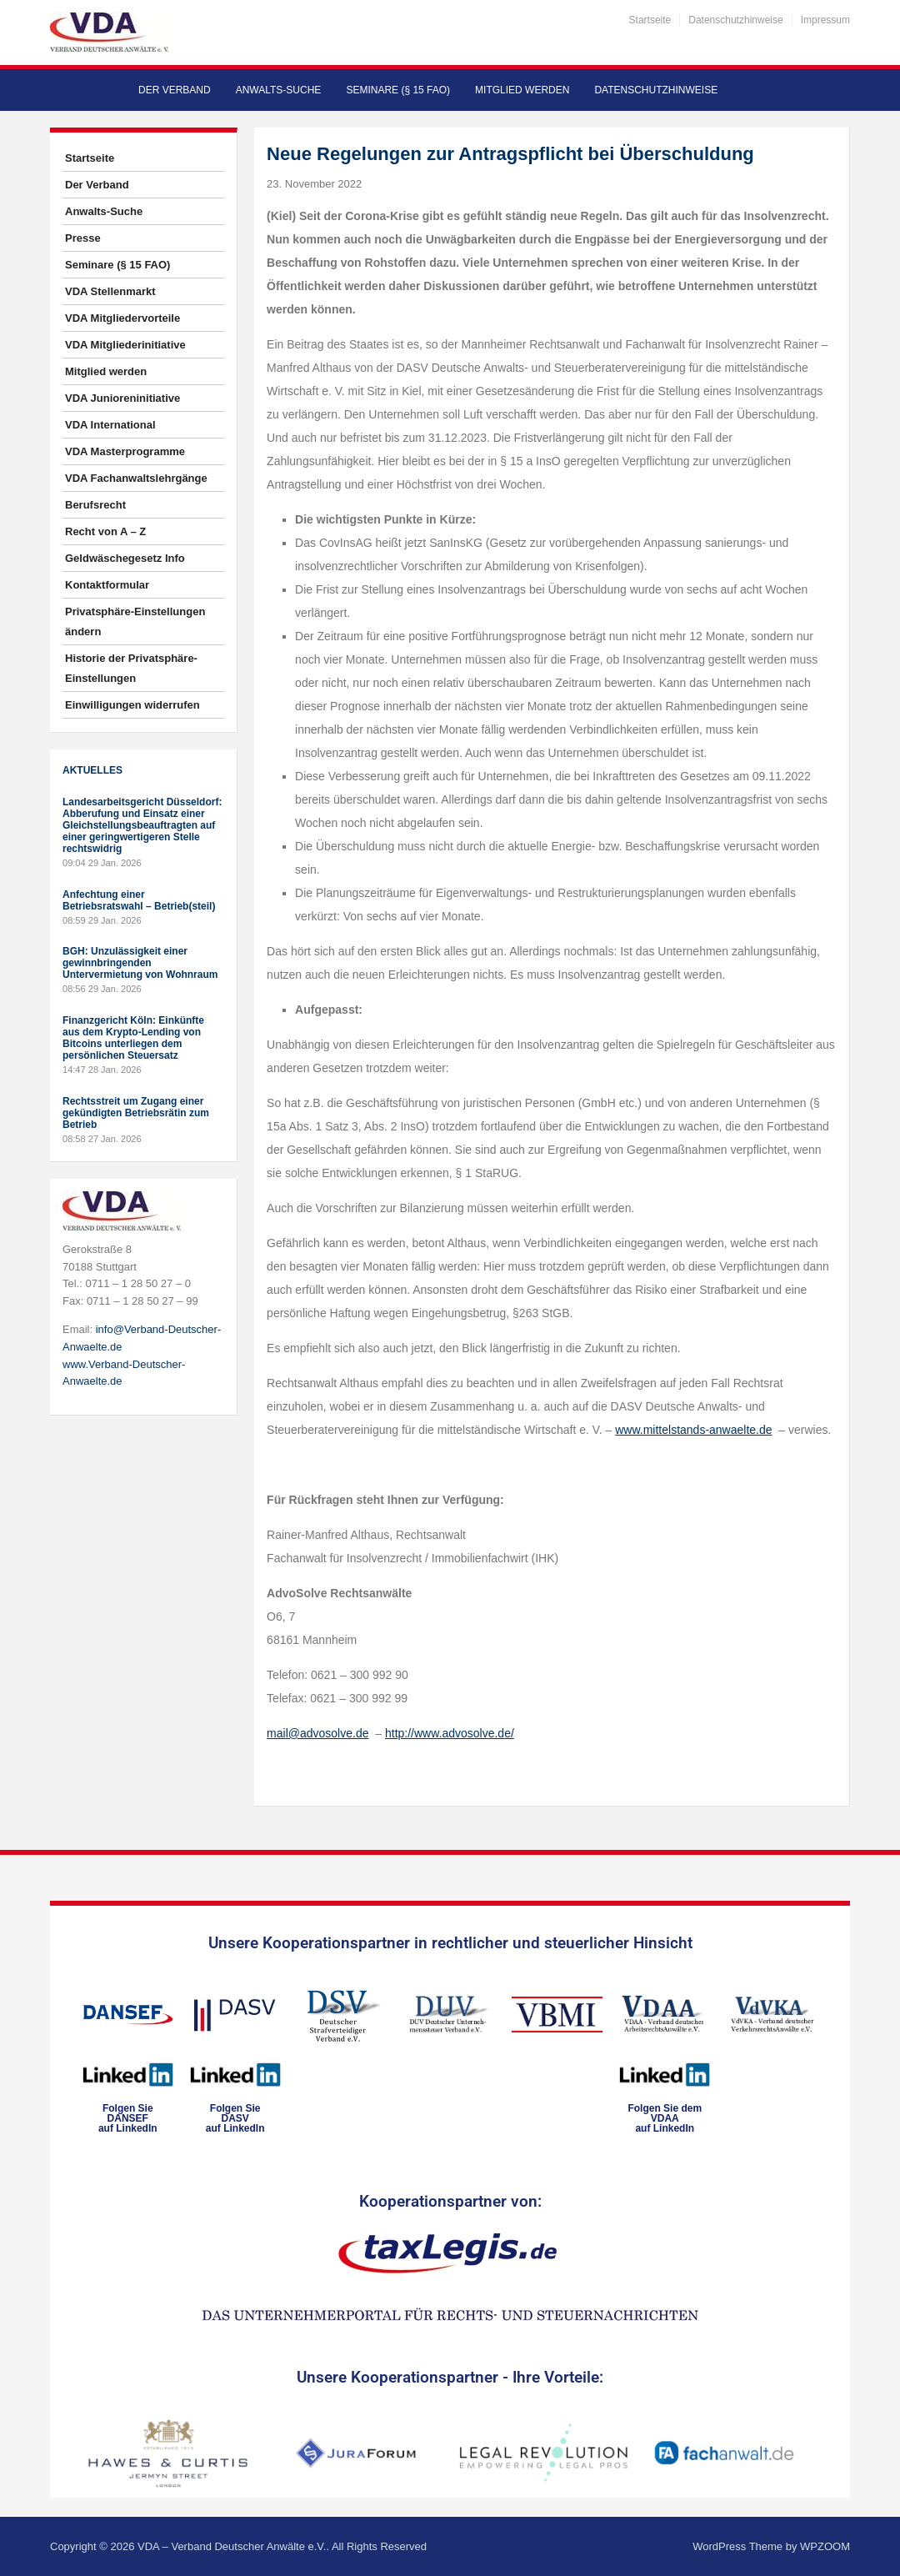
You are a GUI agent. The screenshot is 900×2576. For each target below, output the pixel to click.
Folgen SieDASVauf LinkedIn (235, 2118)
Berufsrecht (95, 505)
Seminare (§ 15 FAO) (398, 90)
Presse (83, 238)
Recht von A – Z (105, 531)
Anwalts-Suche (279, 90)
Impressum (825, 20)
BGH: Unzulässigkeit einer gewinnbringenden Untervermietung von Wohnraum (140, 962)
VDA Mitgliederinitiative (125, 344)
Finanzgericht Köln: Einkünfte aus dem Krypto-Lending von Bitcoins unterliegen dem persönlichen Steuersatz (133, 1038)
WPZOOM (825, 2546)
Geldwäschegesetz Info (125, 558)
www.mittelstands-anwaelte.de (693, 1429)
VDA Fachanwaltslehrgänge (136, 478)
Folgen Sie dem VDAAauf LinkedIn (665, 2118)
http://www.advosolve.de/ (449, 1733)
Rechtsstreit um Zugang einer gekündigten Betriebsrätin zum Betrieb (135, 1112)
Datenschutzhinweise (735, 20)
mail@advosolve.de (317, 1733)
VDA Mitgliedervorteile (122, 318)
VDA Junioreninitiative (122, 398)
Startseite (650, 20)
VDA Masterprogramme (125, 451)
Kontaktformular (107, 585)
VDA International (110, 424)
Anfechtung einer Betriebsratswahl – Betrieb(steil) (138, 900)
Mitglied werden (522, 90)
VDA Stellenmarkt (110, 291)
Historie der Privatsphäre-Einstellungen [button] (131, 668)
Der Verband (174, 90)
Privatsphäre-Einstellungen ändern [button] (135, 621)
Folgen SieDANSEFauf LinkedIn (128, 2118)
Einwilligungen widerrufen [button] (132, 705)
